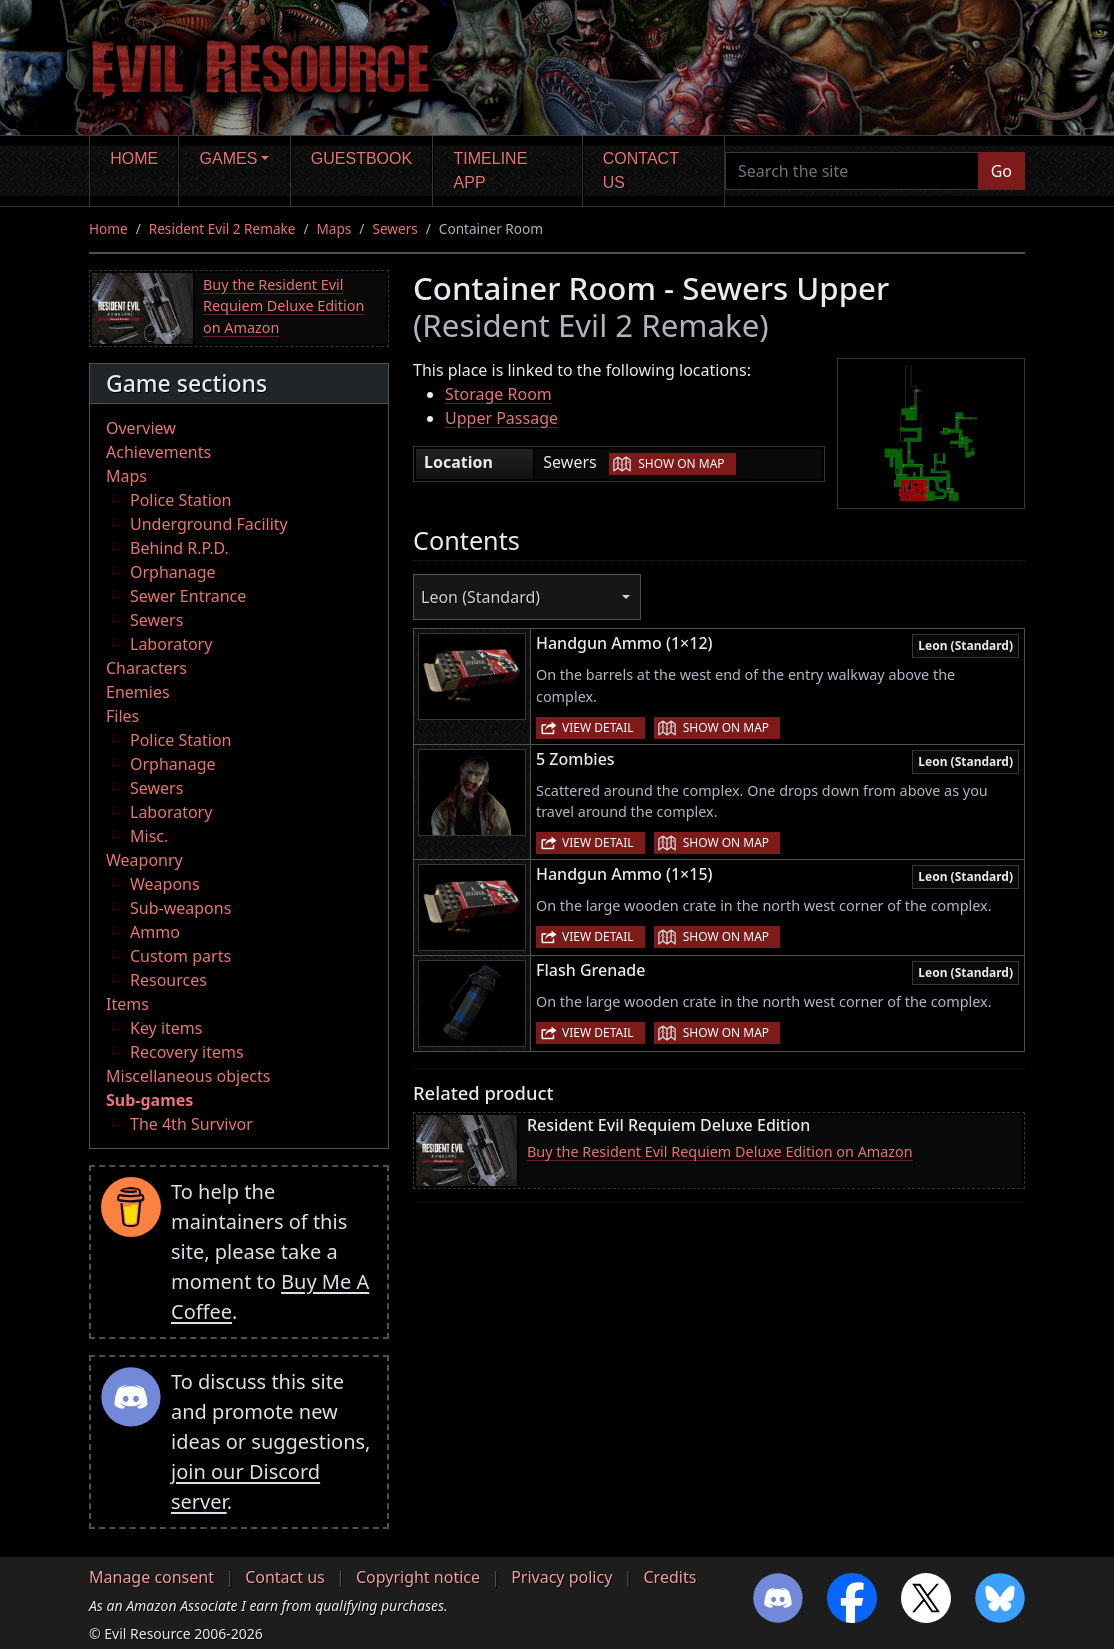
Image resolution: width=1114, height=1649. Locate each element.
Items (127, 1004)
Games (229, 158)
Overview (141, 428)
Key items (166, 1028)
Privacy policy (561, 1577)
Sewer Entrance (188, 596)
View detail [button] (598, 727)
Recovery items (187, 1052)
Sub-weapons (180, 908)
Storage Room (498, 394)
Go (1001, 171)
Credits (669, 1577)
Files (122, 716)
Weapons (165, 884)
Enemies (138, 692)
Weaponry (144, 860)
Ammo (155, 932)
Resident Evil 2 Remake (222, 228)
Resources (168, 980)
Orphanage (173, 572)
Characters (146, 668)
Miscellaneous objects (188, 1076)
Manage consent (151, 1577)
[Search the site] (852, 171)
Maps (334, 228)
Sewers (394, 228)
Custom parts (180, 956)
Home (134, 158)
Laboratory (171, 644)
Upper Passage (501, 418)
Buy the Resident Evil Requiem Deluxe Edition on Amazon (283, 306)
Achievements (158, 452)
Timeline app (491, 170)
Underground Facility (209, 524)
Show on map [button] (681, 463)
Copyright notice (418, 1577)
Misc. (149, 836)
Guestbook (361, 158)
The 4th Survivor (191, 1124)
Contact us (641, 170)
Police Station (181, 500)
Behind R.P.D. (179, 548)
